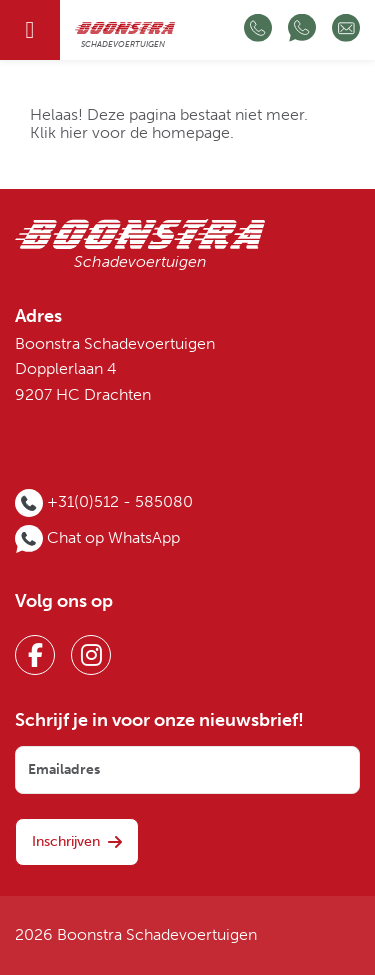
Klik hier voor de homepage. (132, 133)
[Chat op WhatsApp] (302, 30)
